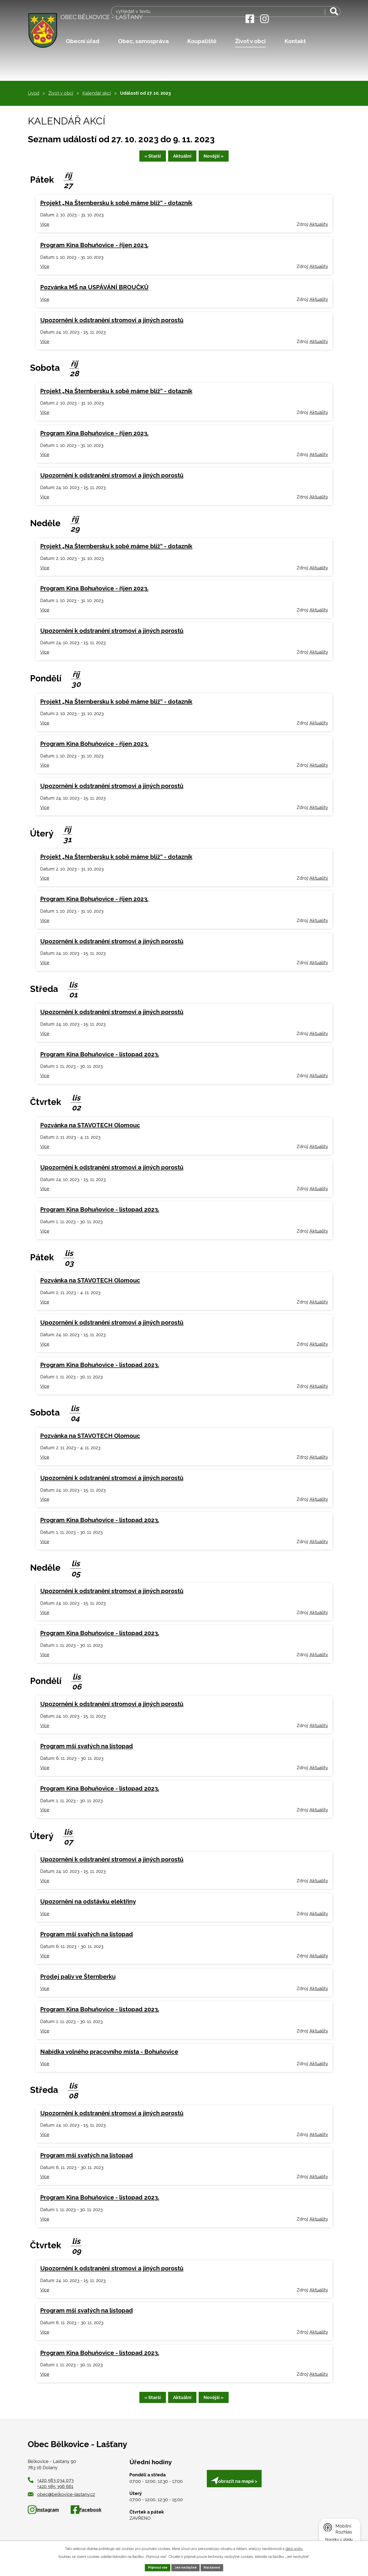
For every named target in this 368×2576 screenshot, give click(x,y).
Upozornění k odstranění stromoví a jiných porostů (112, 321)
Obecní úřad (82, 41)
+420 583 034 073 (55, 2483)
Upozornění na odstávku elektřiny (88, 1903)
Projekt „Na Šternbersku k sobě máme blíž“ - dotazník (116, 204)
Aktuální (182, 157)
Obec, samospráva (143, 41)
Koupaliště (201, 41)
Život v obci (250, 41)
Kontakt (295, 41)
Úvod (33, 93)
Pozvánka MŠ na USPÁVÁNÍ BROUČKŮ (94, 288)
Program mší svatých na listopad (86, 1747)
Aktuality (318, 226)
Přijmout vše (155, 2567)
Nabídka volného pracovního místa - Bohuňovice (109, 2053)
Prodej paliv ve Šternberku (78, 1978)
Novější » (221, 157)
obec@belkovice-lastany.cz (61, 2497)
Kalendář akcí (96, 93)
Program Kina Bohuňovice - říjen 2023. (94, 246)
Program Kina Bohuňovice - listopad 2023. (99, 1056)
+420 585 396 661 (55, 2489)
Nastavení (215, 2567)
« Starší (145, 157)
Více (44, 226)
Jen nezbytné (186, 2567)
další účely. (294, 2548)
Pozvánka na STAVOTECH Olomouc (90, 1126)
